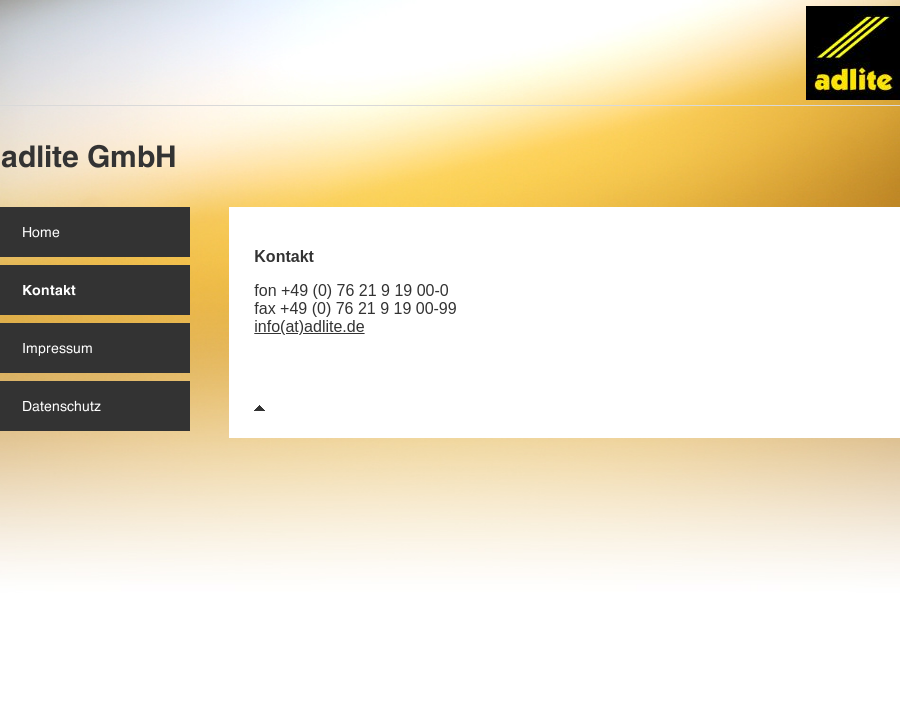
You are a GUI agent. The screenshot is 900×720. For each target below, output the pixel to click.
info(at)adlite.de (309, 326)
